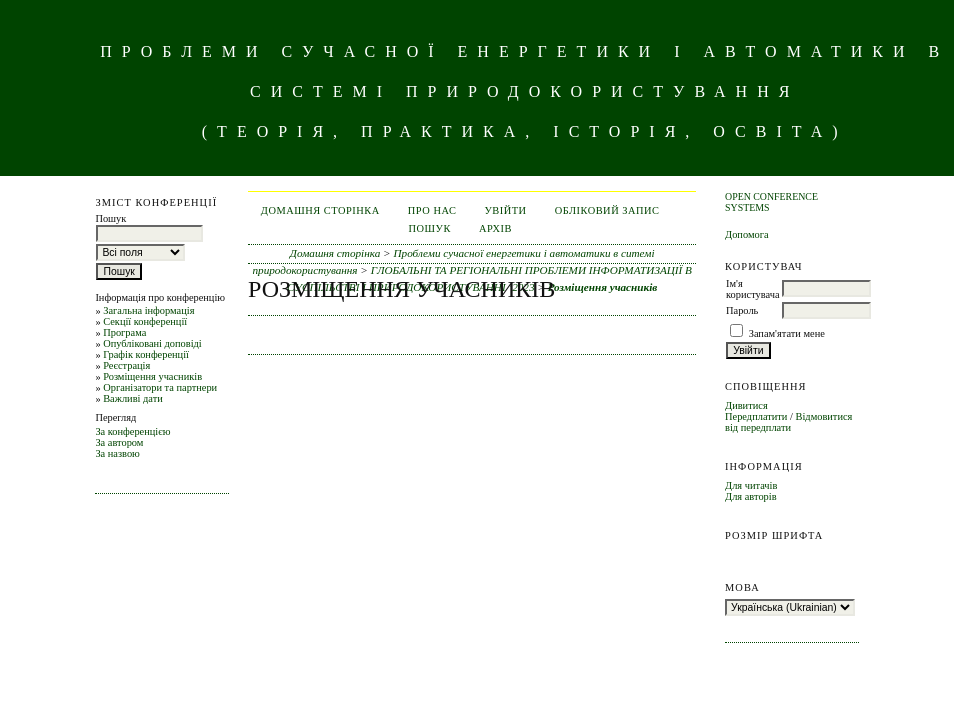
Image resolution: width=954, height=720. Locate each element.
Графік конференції (146, 354)
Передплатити (756, 416)
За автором (119, 442)
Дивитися (746, 405)
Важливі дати (133, 398)
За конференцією (132, 431)
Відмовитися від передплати (788, 422)
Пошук (429, 228)
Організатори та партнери (160, 387)
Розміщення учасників (152, 376)
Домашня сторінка (320, 210)
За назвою (117, 453)
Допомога (747, 234)
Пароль (742, 310)
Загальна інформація (148, 310)
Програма (124, 332)
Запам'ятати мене (787, 333)
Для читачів (751, 485)
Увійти (505, 210)
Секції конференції (145, 321)
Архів (495, 228)
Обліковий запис (607, 210)
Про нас (432, 210)
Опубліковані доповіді (152, 343)
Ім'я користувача (752, 289)
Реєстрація (126, 365)
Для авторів (751, 496)
